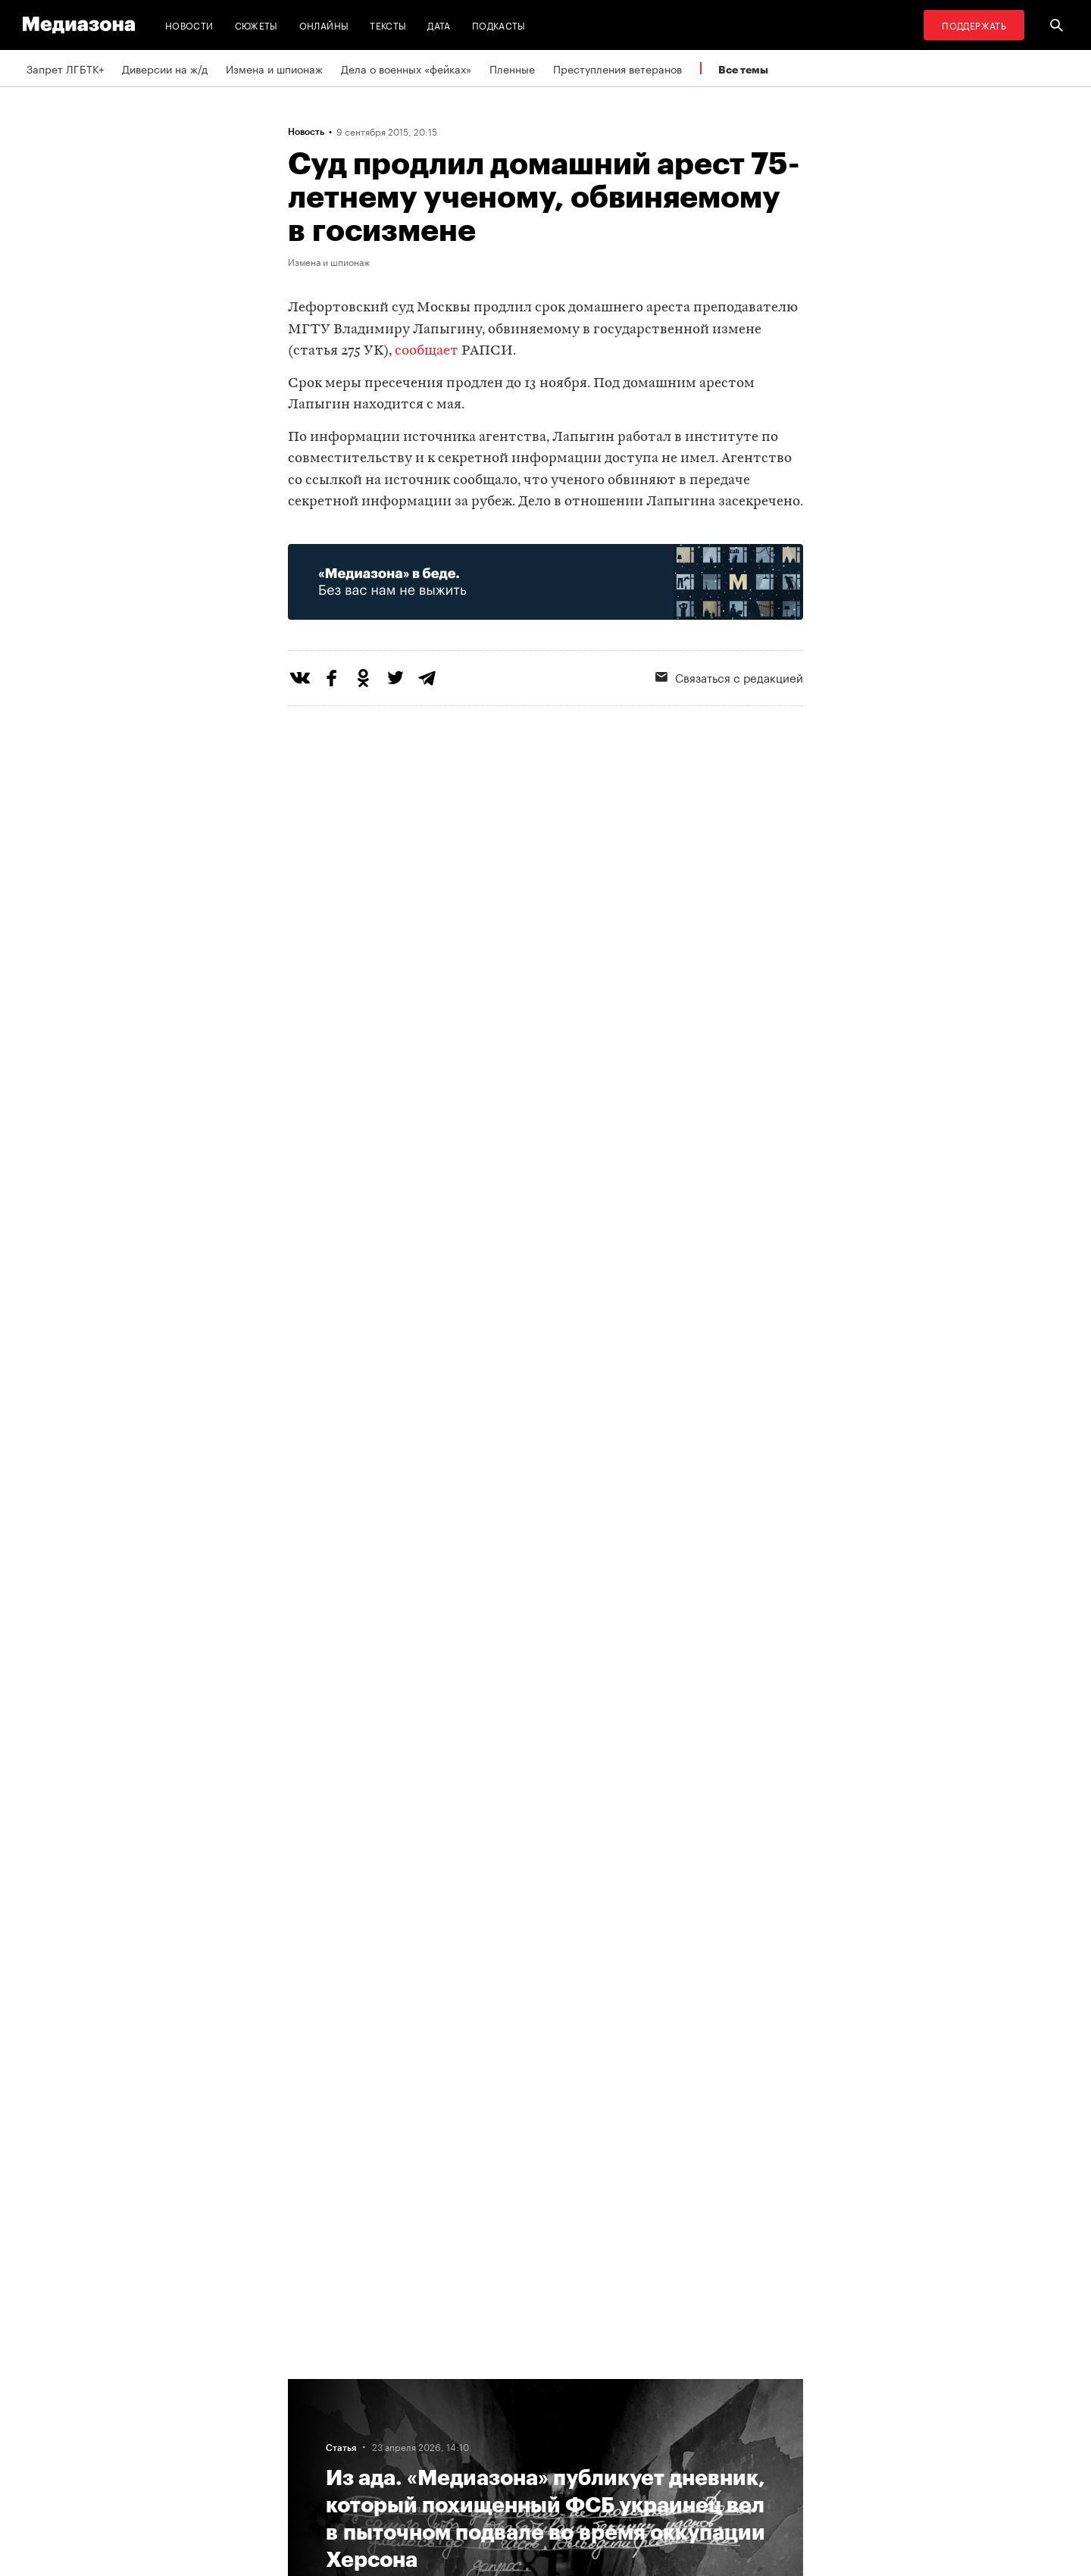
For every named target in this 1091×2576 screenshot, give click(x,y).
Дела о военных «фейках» (406, 68)
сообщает (426, 351)
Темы (305, 2471)
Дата (438, 24)
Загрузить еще (545, 1944)
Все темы (743, 69)
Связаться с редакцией (729, 676)
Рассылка (503, 2414)
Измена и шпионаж (274, 68)
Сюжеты (256, 24)
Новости (189, 24)
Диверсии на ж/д (165, 68)
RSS (496, 2385)
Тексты (388, 24)
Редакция (315, 2385)
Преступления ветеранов (617, 68)
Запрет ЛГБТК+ (65, 68)
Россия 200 (509, 2471)
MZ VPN (498, 2442)
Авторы (311, 2442)
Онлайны (324, 24)
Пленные (512, 68)
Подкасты (499, 24)
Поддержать (974, 24)
